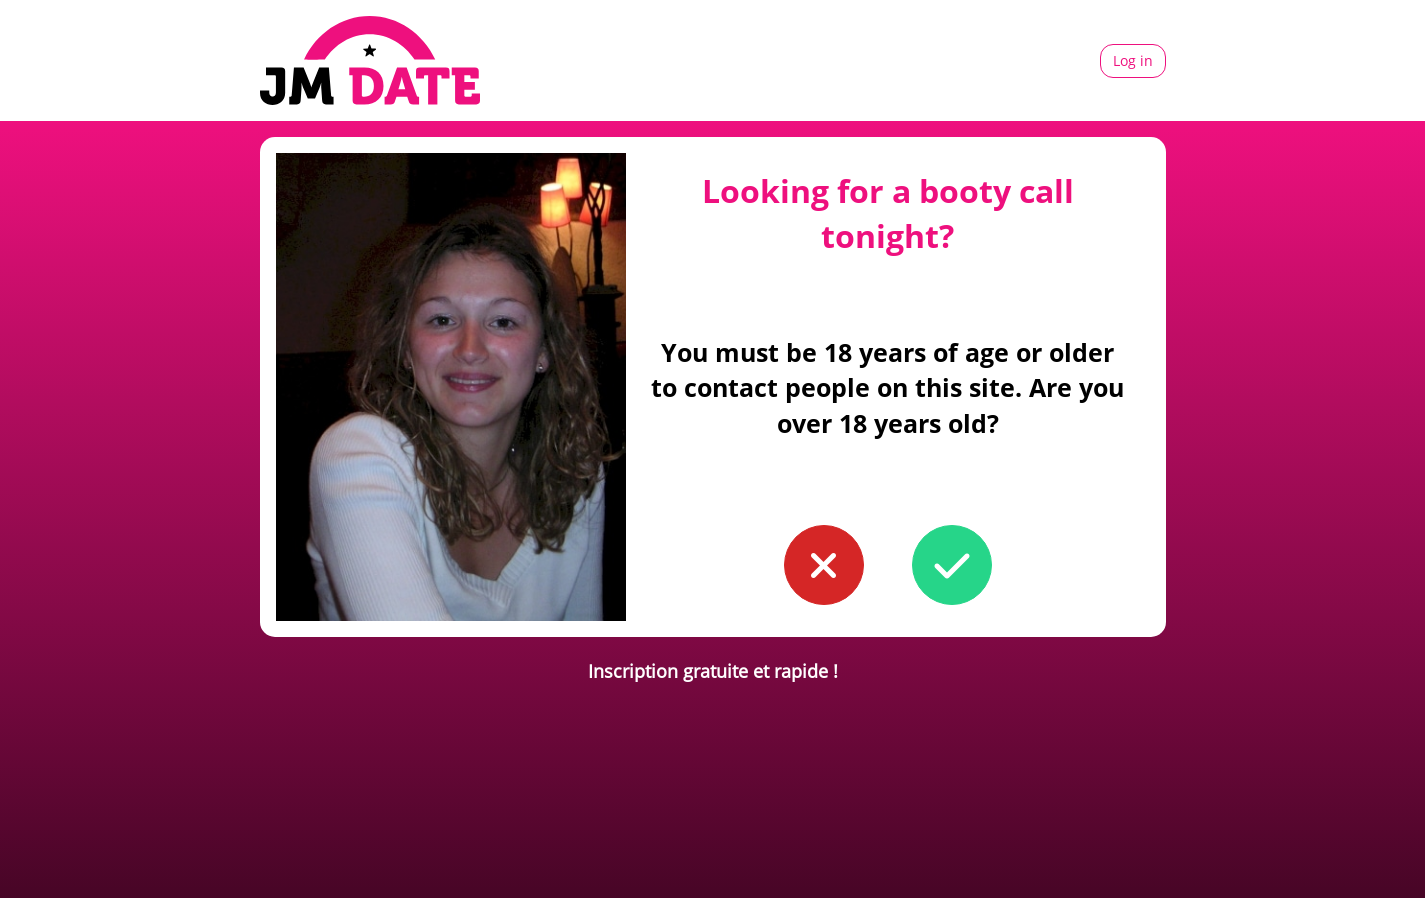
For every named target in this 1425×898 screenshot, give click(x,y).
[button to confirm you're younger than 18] (824, 565)
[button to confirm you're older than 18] (952, 565)
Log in (1133, 60)
